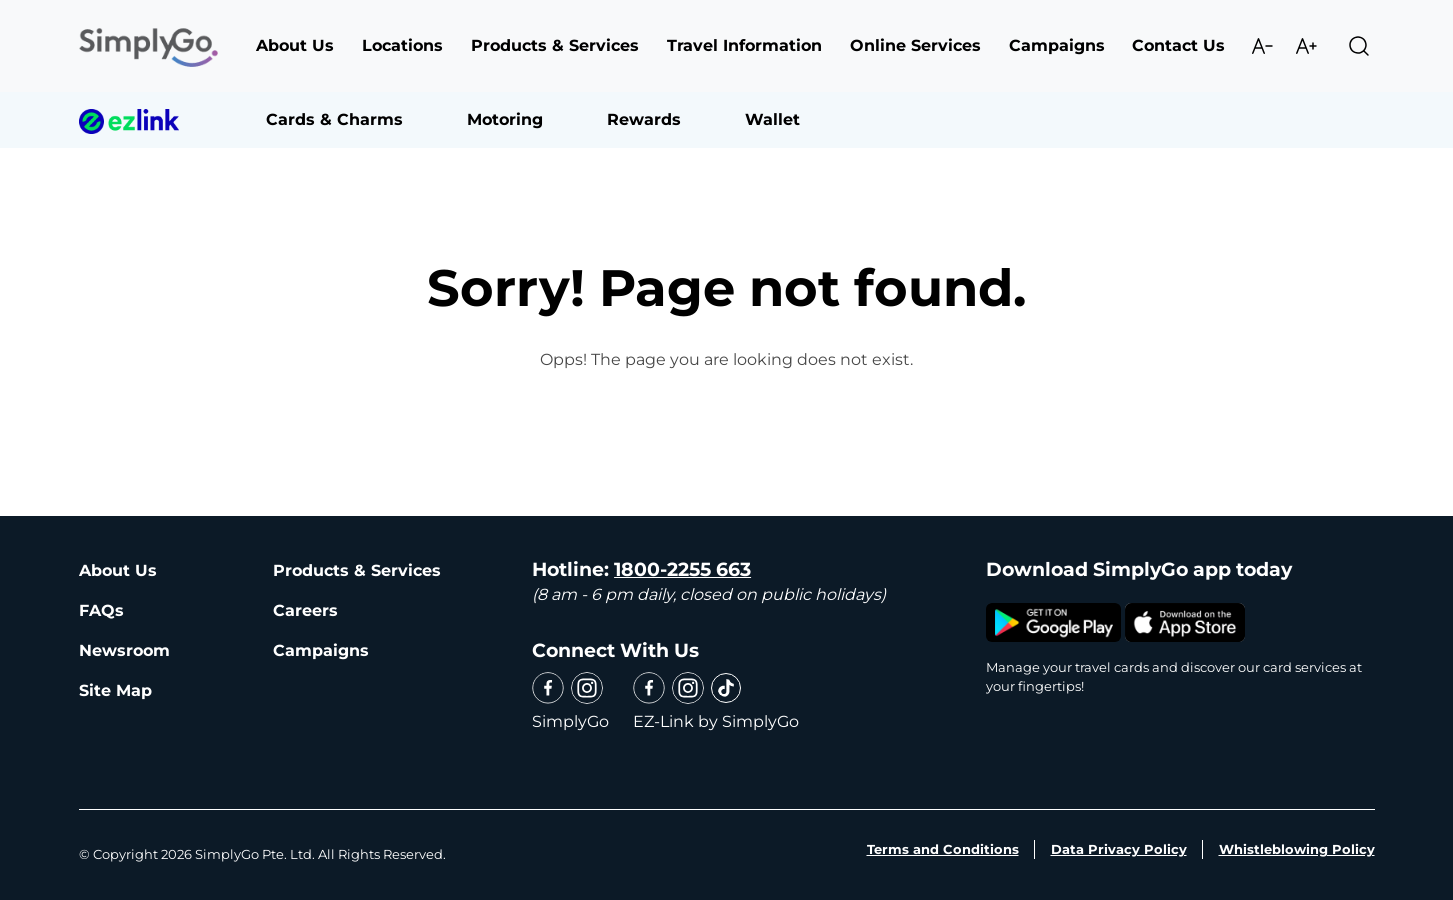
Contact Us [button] (1178, 45)
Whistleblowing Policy (1297, 849)
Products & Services (357, 570)
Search (1359, 46)
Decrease (1262, 46)
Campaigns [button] (1057, 45)
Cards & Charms (334, 119)
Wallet (772, 119)
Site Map (115, 690)
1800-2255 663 (682, 569)
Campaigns (321, 650)
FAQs (101, 610)
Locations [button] (402, 45)
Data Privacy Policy (1119, 849)
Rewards (644, 119)
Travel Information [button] (744, 45)
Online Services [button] (915, 45)
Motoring (505, 119)
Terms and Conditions (943, 849)
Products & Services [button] (555, 45)
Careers (305, 610)
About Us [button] (295, 45)
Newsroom (124, 650)
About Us (118, 570)
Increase (1306, 46)
